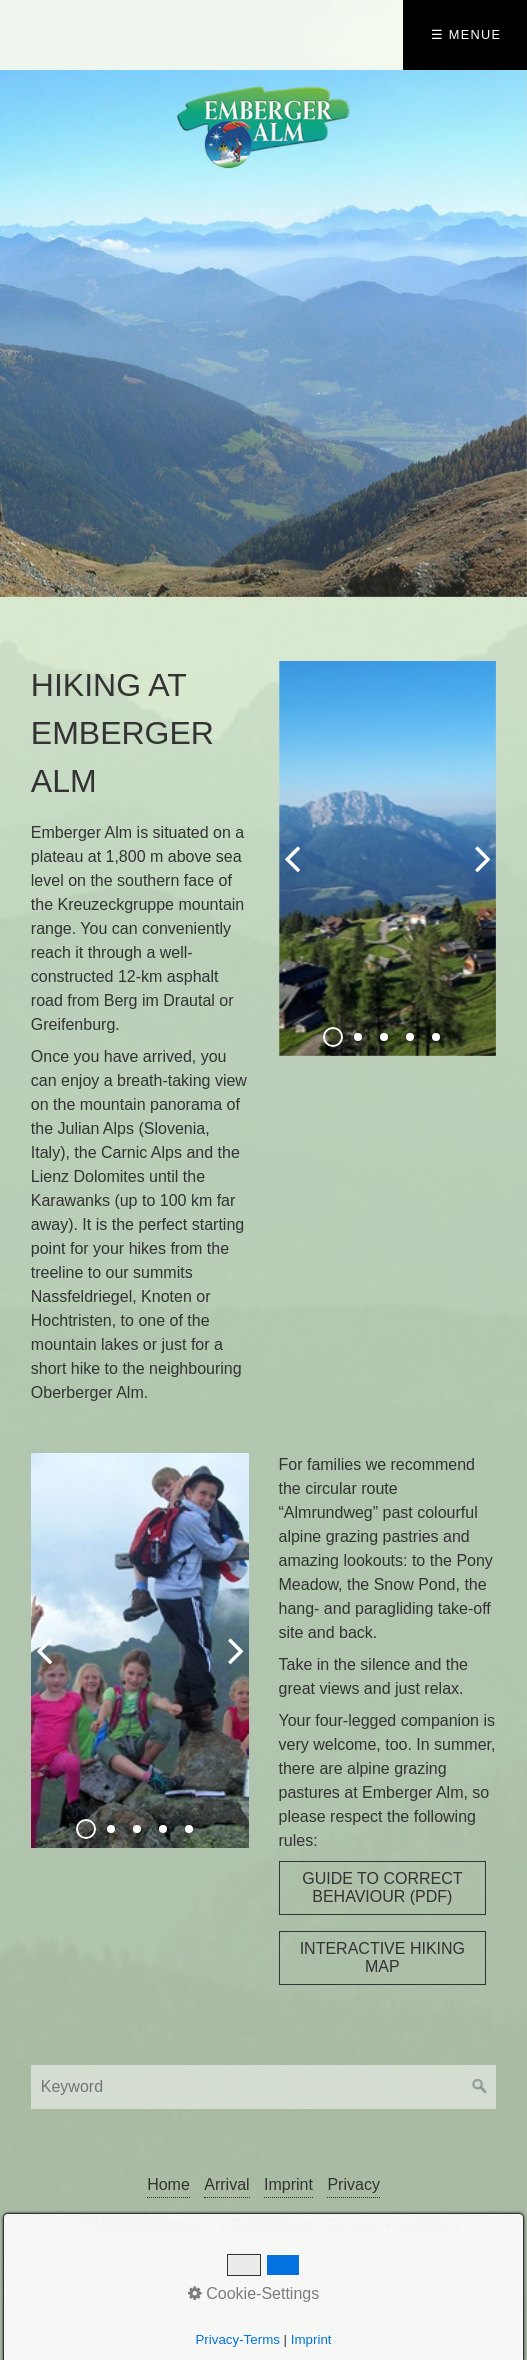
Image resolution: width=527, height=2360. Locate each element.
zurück (299, 875)
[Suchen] (480, 2087)
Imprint (288, 2184)
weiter (476, 875)
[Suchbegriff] (263, 2087)
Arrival (226, 2184)
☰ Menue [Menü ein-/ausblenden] (466, 34)
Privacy (353, 2184)
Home (168, 2184)
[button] (383, 1888)
